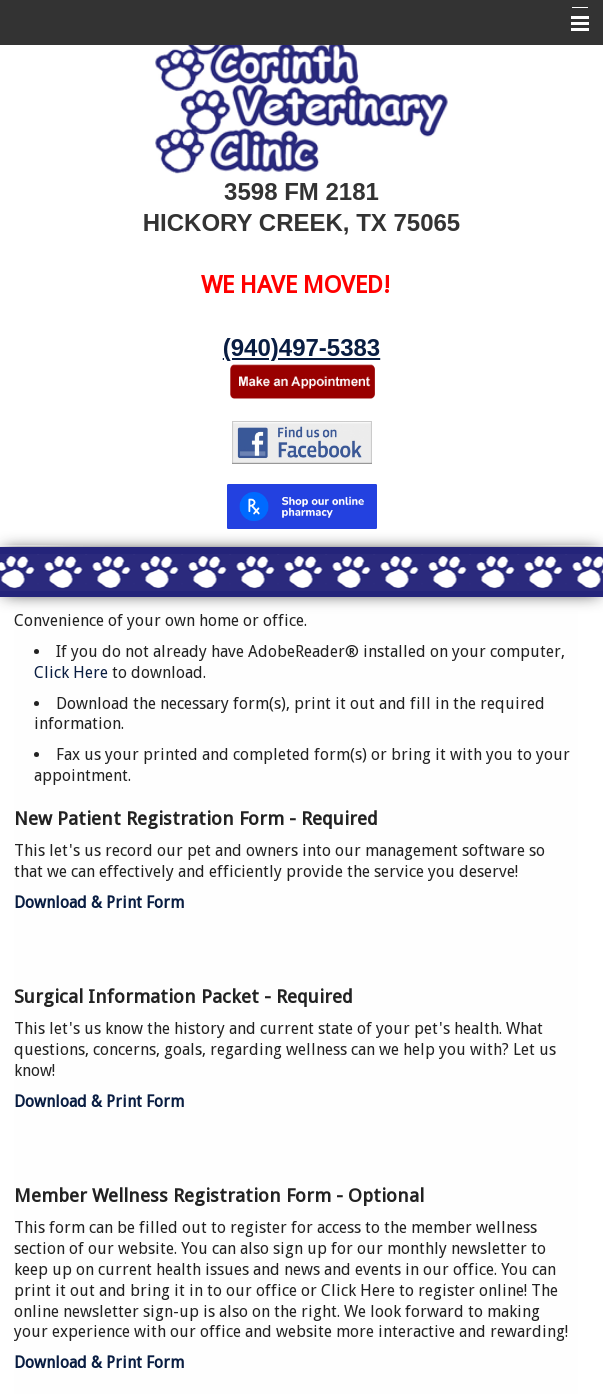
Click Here (73, 672)
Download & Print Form (99, 902)
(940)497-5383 (301, 347)
